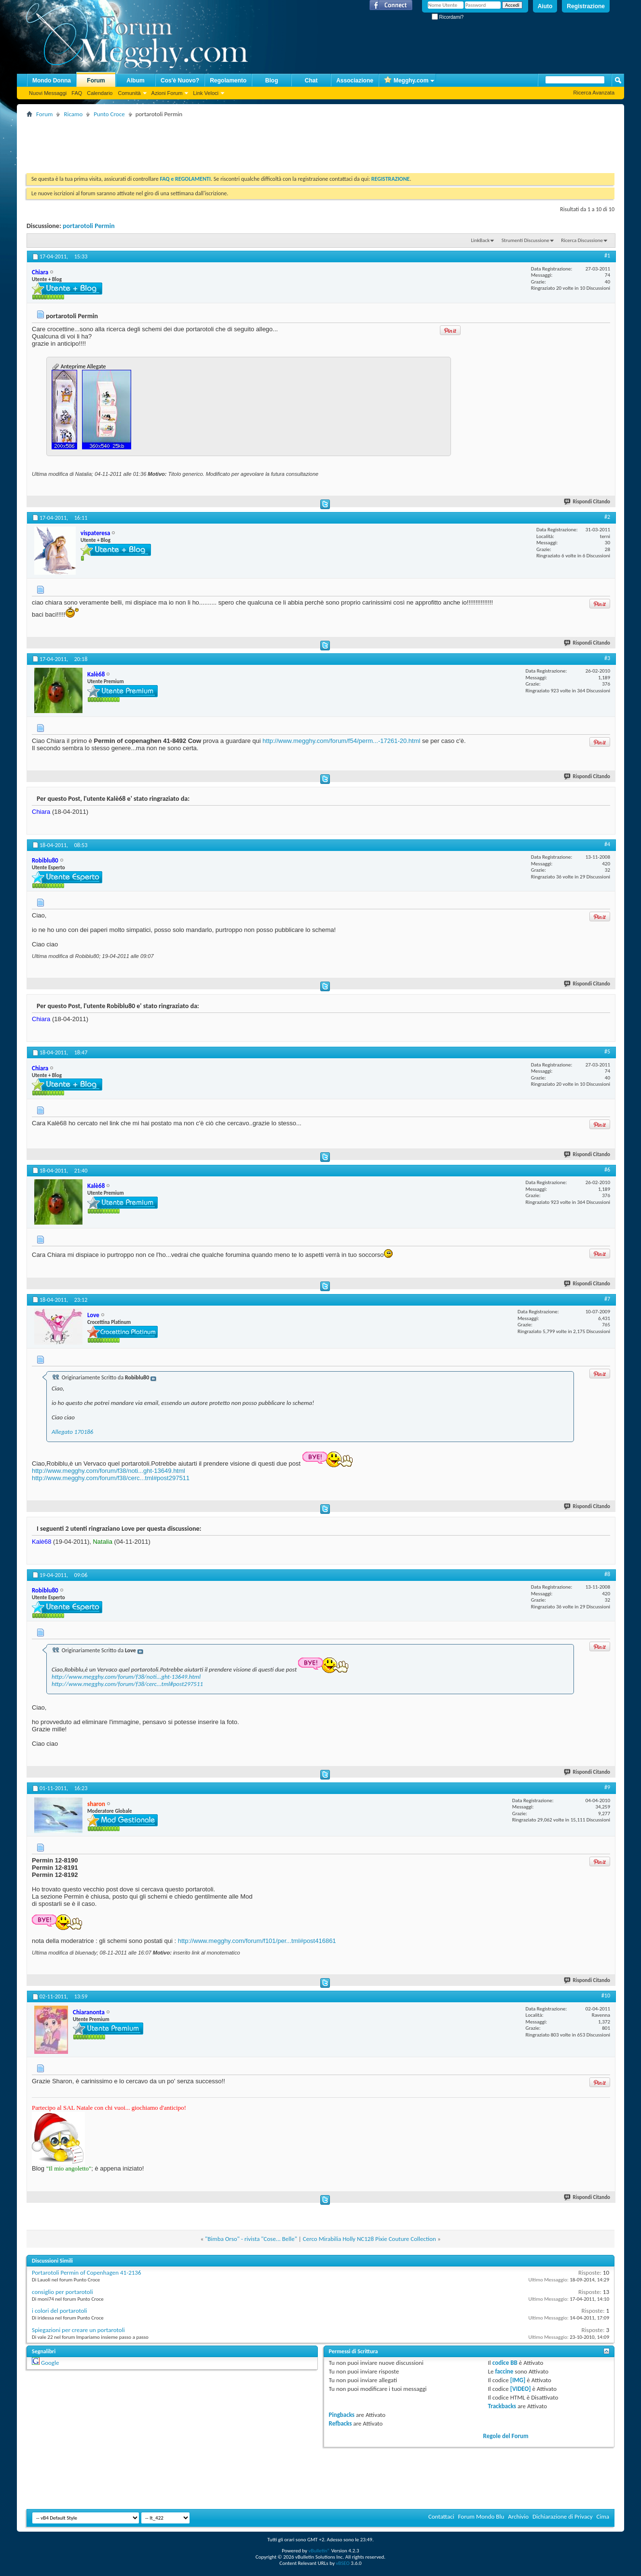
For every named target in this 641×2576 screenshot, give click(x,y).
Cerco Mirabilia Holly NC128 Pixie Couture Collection (369, 2238)
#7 (607, 1298)
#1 (607, 255)
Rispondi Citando (587, 502)
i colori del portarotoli (59, 2310)
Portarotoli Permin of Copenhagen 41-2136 (86, 2272)
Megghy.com (406, 80)
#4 (607, 844)
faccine (504, 2371)
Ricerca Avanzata (593, 92)
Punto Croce (109, 114)
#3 (607, 658)
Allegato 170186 (72, 1431)
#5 (607, 1051)
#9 (607, 1787)
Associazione (354, 80)
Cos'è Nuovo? (180, 80)
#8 (607, 1574)
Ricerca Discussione (582, 240)
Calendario (99, 93)
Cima (602, 2516)
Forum (96, 80)
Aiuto (545, 6)
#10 (605, 1995)
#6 (607, 1169)
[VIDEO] (520, 2388)
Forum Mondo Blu (481, 2516)
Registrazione (586, 6)
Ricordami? (448, 17)
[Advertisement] (202, 141)
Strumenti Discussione (525, 240)
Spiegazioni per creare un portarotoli (78, 2329)
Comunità (129, 93)
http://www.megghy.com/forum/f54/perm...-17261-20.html (341, 740)
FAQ (76, 93)
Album (135, 80)
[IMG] (518, 2380)
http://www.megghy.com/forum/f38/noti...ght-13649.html (108, 1470)
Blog (271, 80)
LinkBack (480, 240)
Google (50, 2362)
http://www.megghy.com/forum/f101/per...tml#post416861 (257, 1940)
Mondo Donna (51, 80)
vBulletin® (319, 2551)
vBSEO (343, 2563)
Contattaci (441, 2516)
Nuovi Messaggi (48, 93)
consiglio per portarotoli (62, 2291)
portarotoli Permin (89, 226)
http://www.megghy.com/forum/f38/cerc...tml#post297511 (111, 1478)
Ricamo (73, 114)
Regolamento (228, 80)
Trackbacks (502, 2406)
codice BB (505, 2362)
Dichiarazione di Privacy (562, 2516)
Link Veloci (205, 93)
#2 (607, 516)
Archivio (518, 2516)
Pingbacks (342, 2414)
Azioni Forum (167, 93)
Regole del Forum (506, 2436)
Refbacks (340, 2423)
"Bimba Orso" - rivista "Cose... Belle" (251, 2238)
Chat (311, 80)
